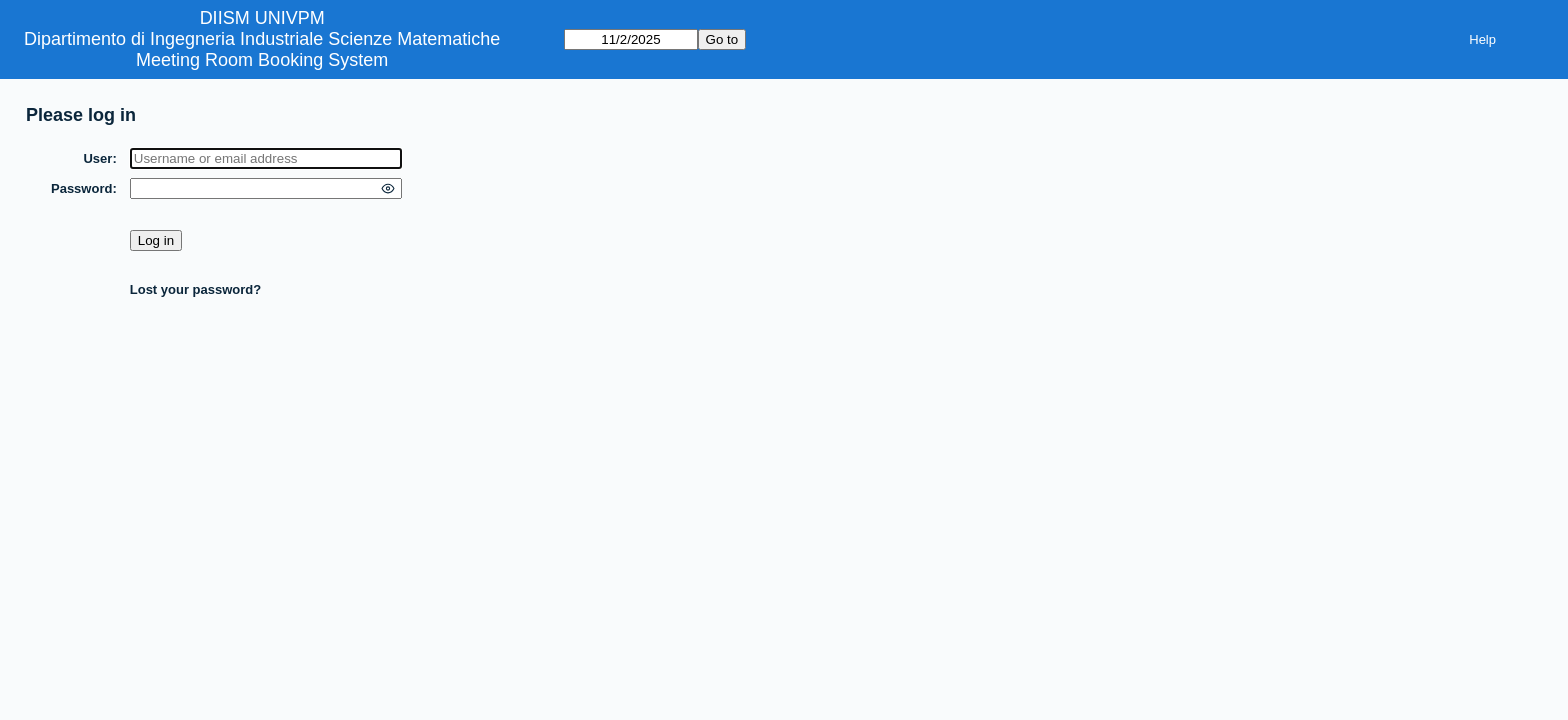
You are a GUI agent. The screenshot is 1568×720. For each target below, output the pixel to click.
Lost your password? (195, 289)
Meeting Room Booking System (262, 60)
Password (81, 188)
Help (1482, 39)
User (97, 158)
